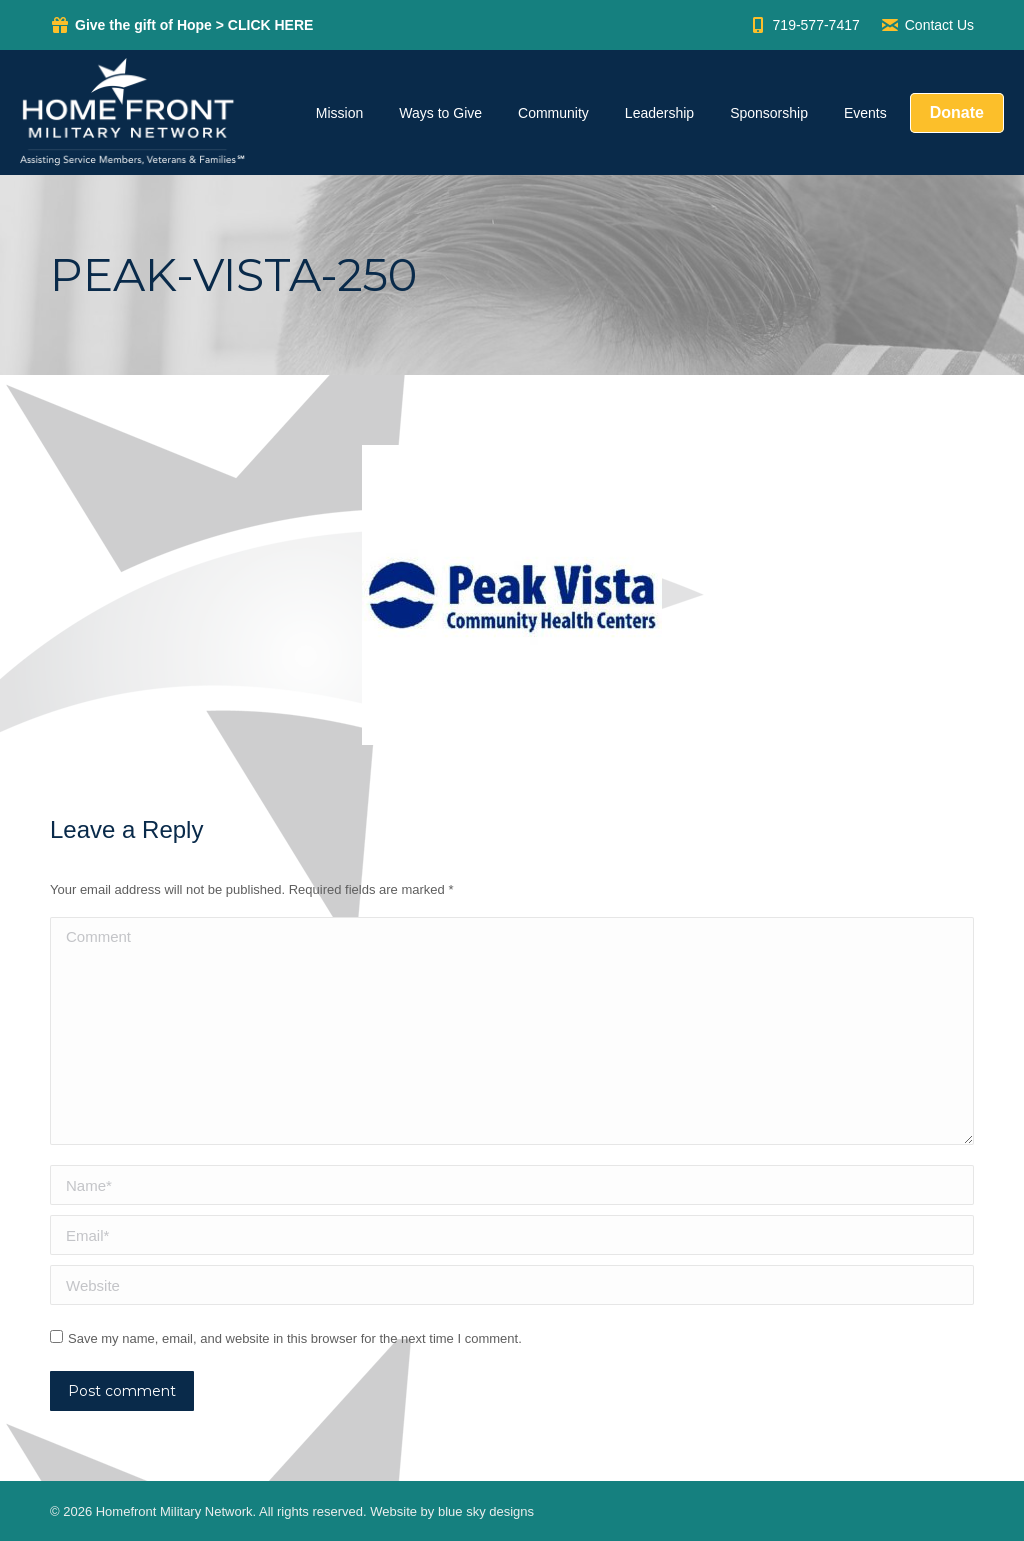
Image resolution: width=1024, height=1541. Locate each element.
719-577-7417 (804, 25)
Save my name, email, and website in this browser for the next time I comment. (295, 1338)
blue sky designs (486, 1511)
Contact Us (927, 25)
